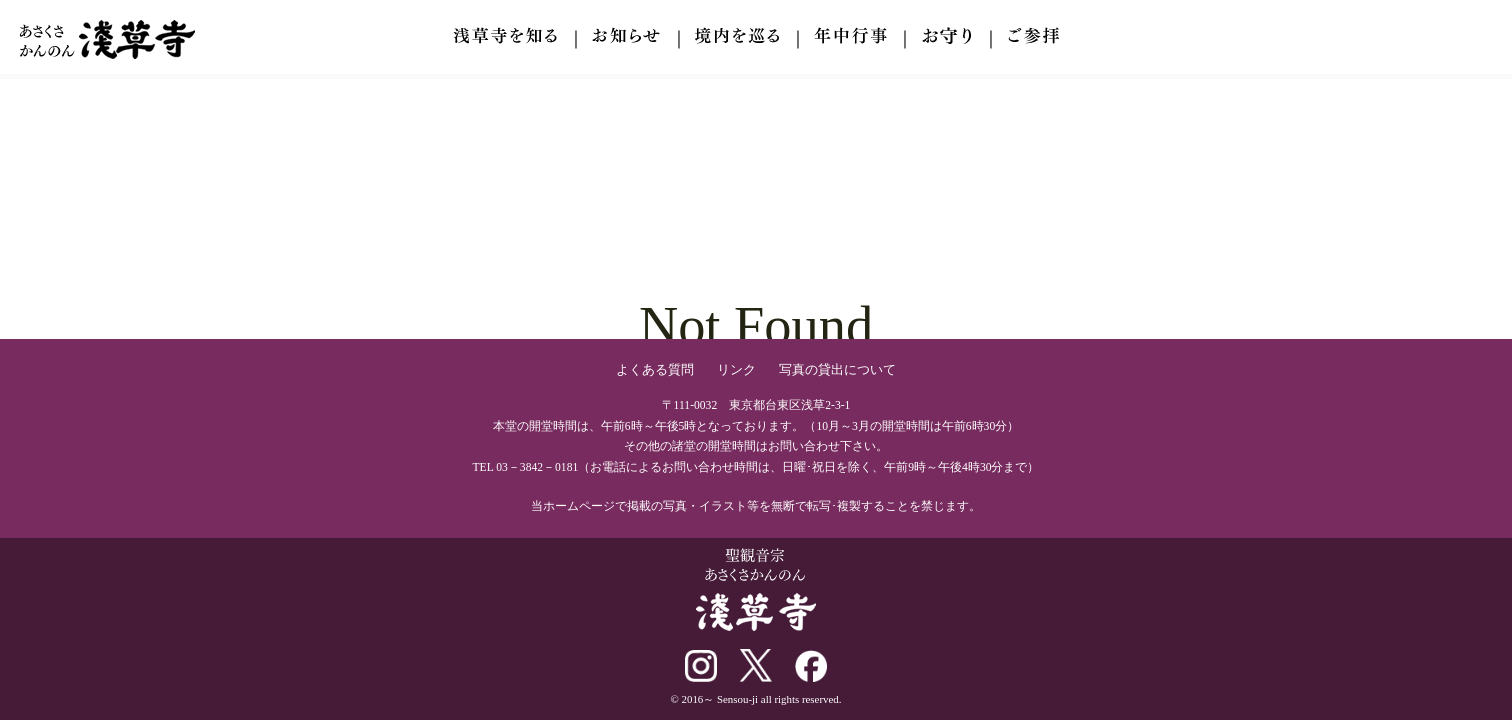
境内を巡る (737, 35)
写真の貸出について (837, 369)
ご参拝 (947, 35)
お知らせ (626, 35)
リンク (736, 369)
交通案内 (1033, 35)
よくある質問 (655, 369)
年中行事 (850, 35)
